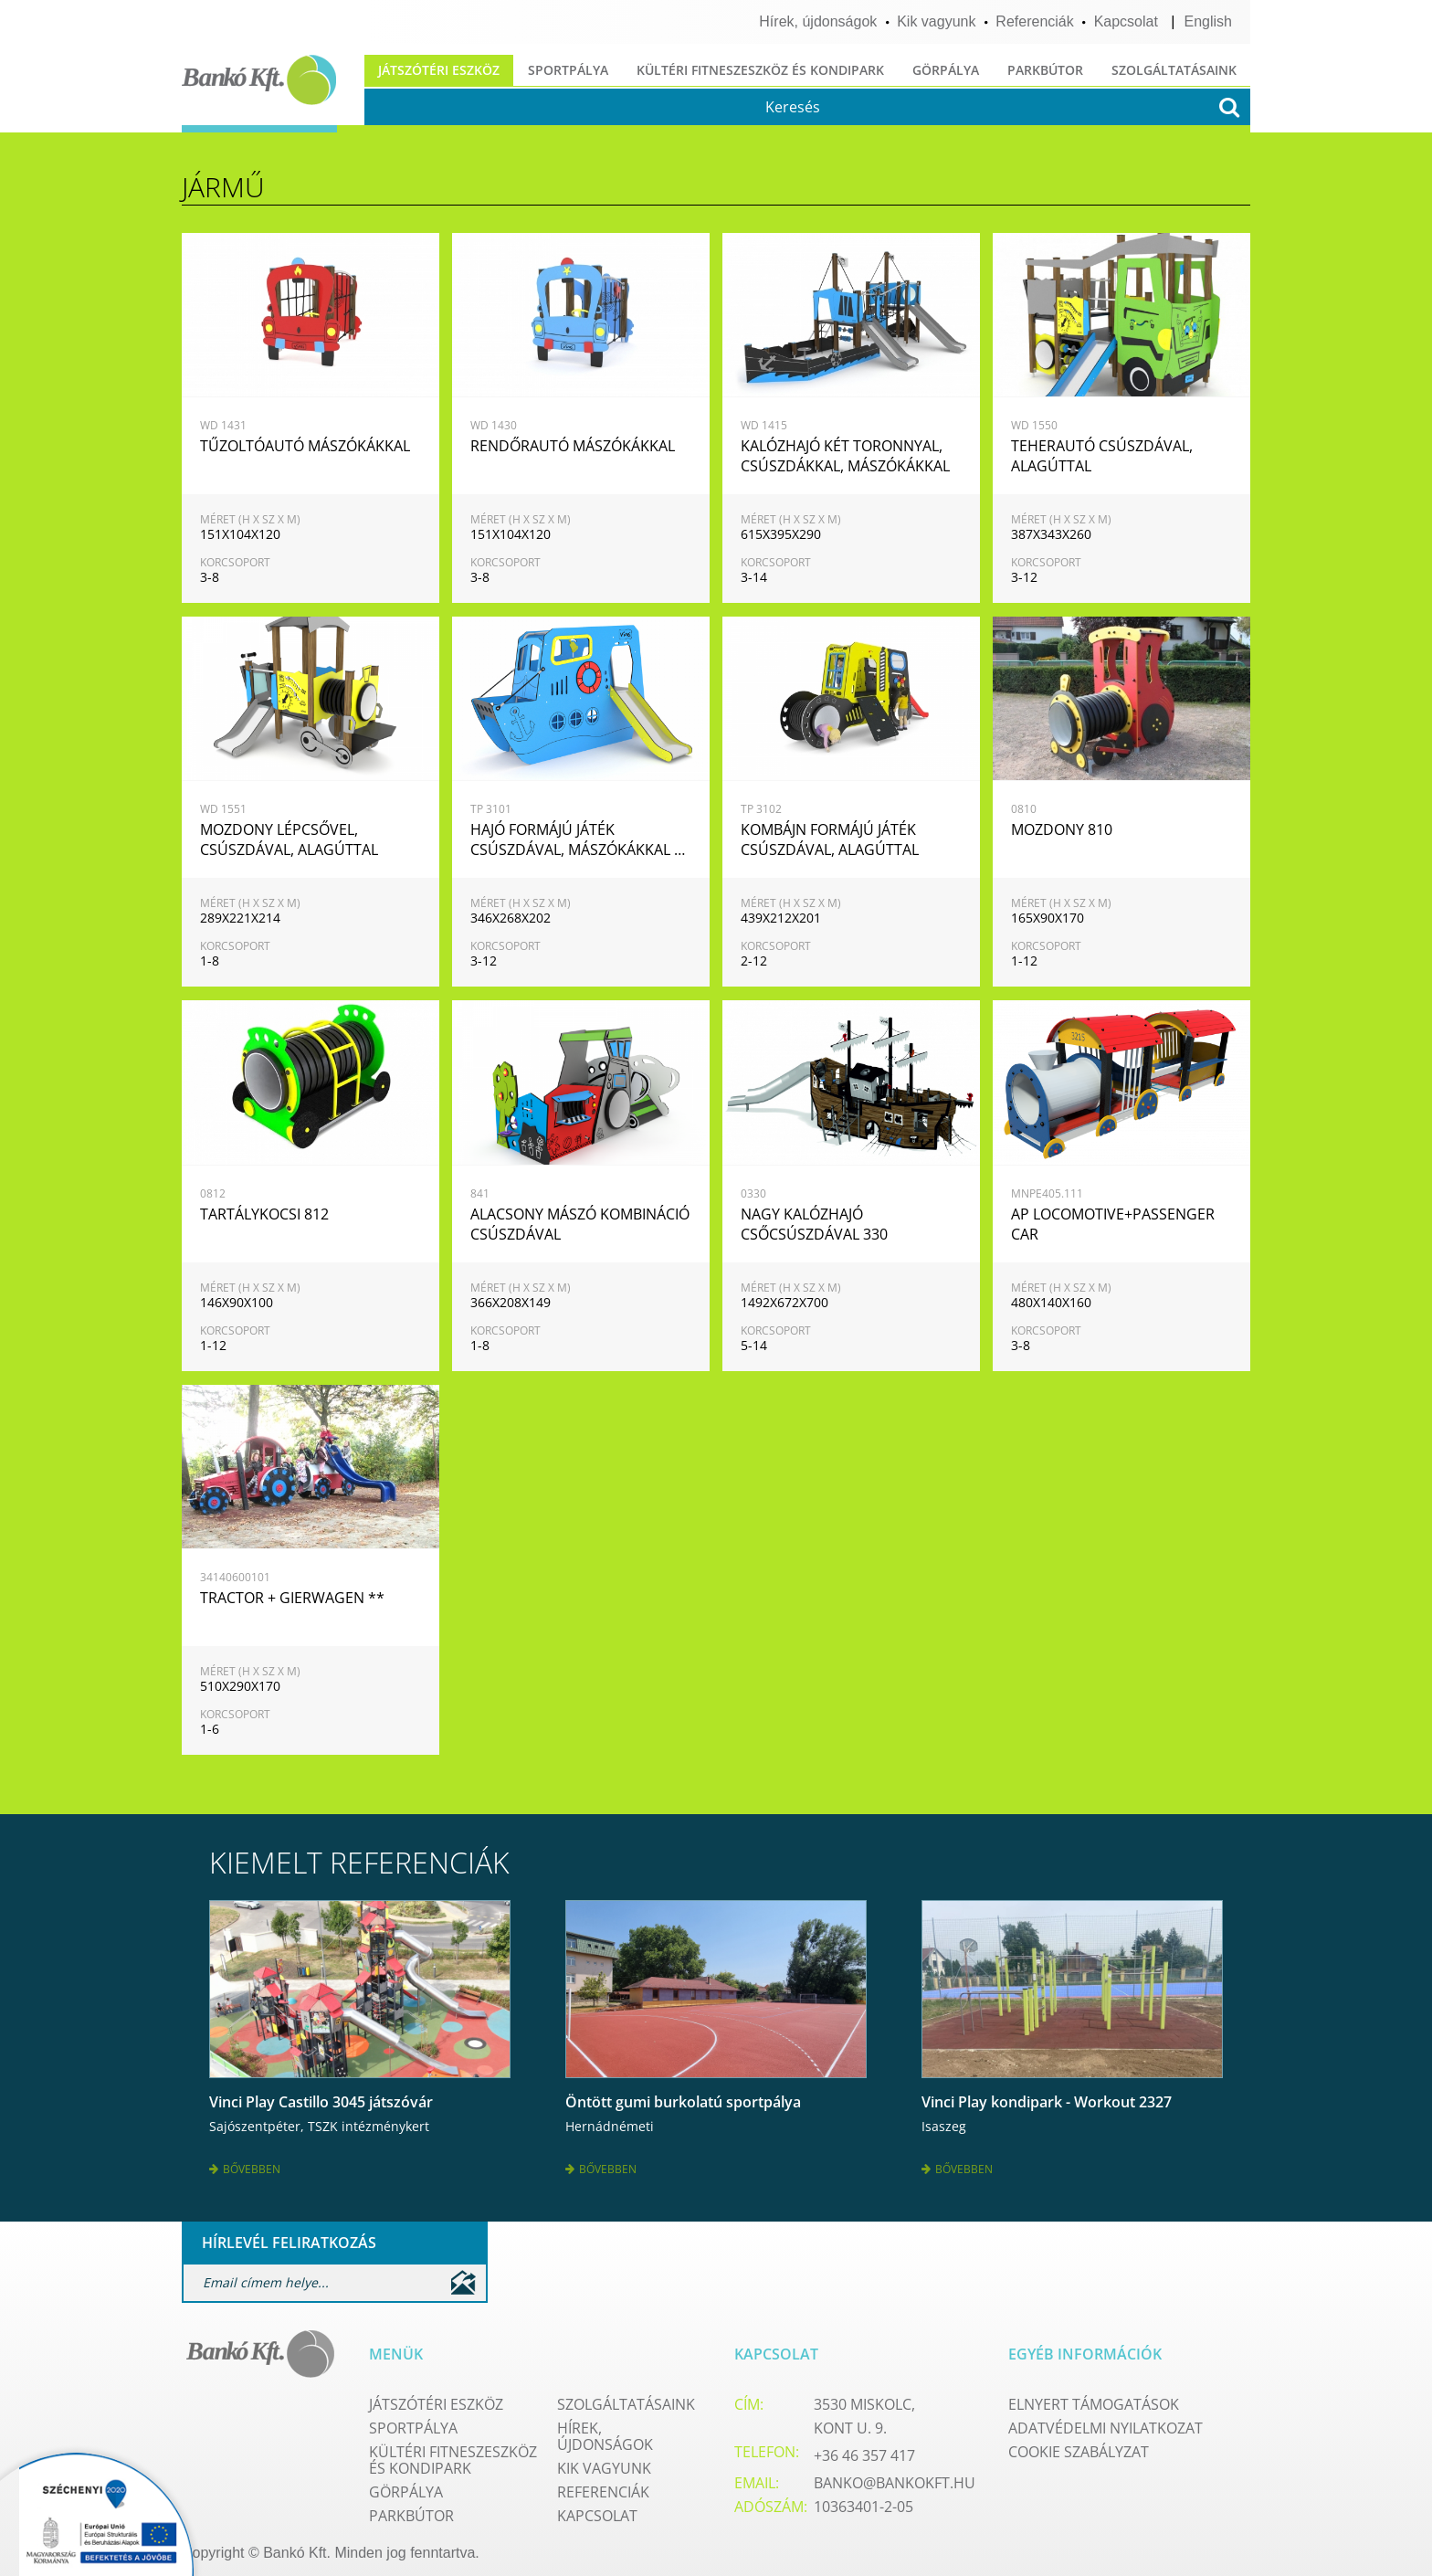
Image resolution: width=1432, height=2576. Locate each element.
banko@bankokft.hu (894, 2476)
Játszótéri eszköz (439, 70)
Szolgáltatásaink (1174, 70)
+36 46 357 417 (864, 2449)
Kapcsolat (1126, 21)
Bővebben (244, 2165)
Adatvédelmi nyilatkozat (1105, 2422)
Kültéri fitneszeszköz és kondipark (760, 70)
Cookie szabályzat (1078, 2445)
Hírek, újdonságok (818, 21)
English (1208, 21)
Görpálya (945, 70)
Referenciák (1034, 21)
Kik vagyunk (936, 21)
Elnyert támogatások (1093, 2398)
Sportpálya (568, 70)
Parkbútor (1045, 70)
